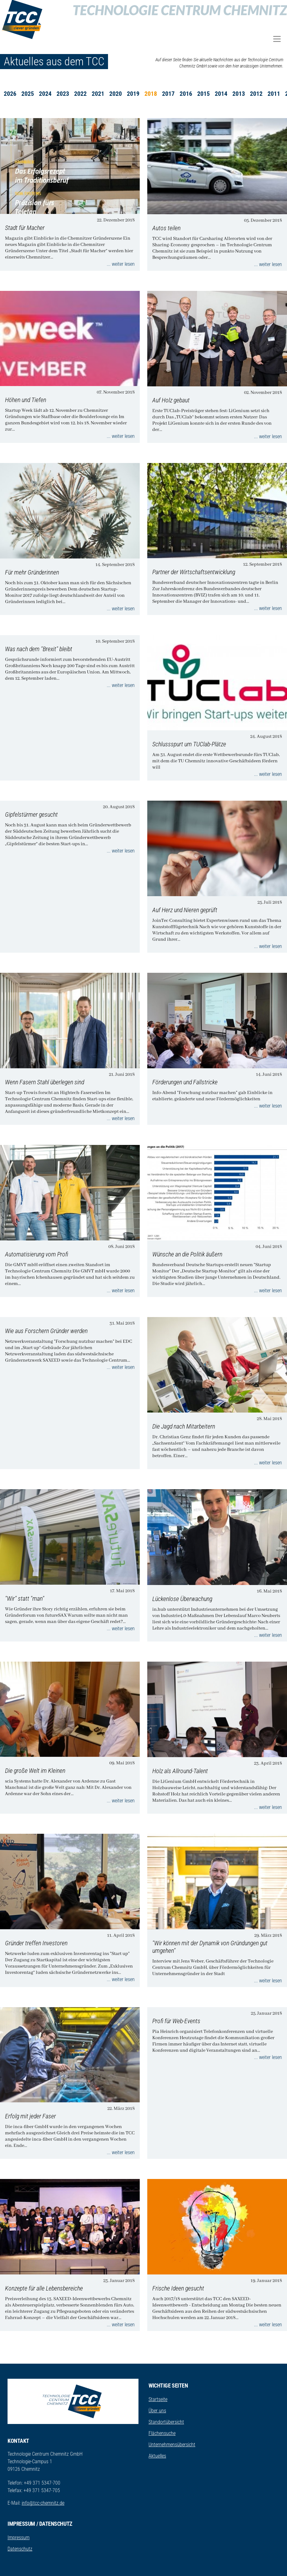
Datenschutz (20, 2549)
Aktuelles (157, 2456)
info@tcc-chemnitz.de (43, 2503)
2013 (238, 93)
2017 (168, 93)
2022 (80, 93)
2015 (203, 93)
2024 (45, 93)
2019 (133, 93)
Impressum (19, 2538)
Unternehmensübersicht (172, 2445)
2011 (274, 93)
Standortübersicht (166, 2422)
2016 (186, 93)
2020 (115, 93)
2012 (256, 93)
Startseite (158, 2399)
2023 (63, 93)
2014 (221, 93)
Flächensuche (162, 2433)
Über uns (157, 2411)
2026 (10, 93)
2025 (27, 93)
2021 (98, 93)
